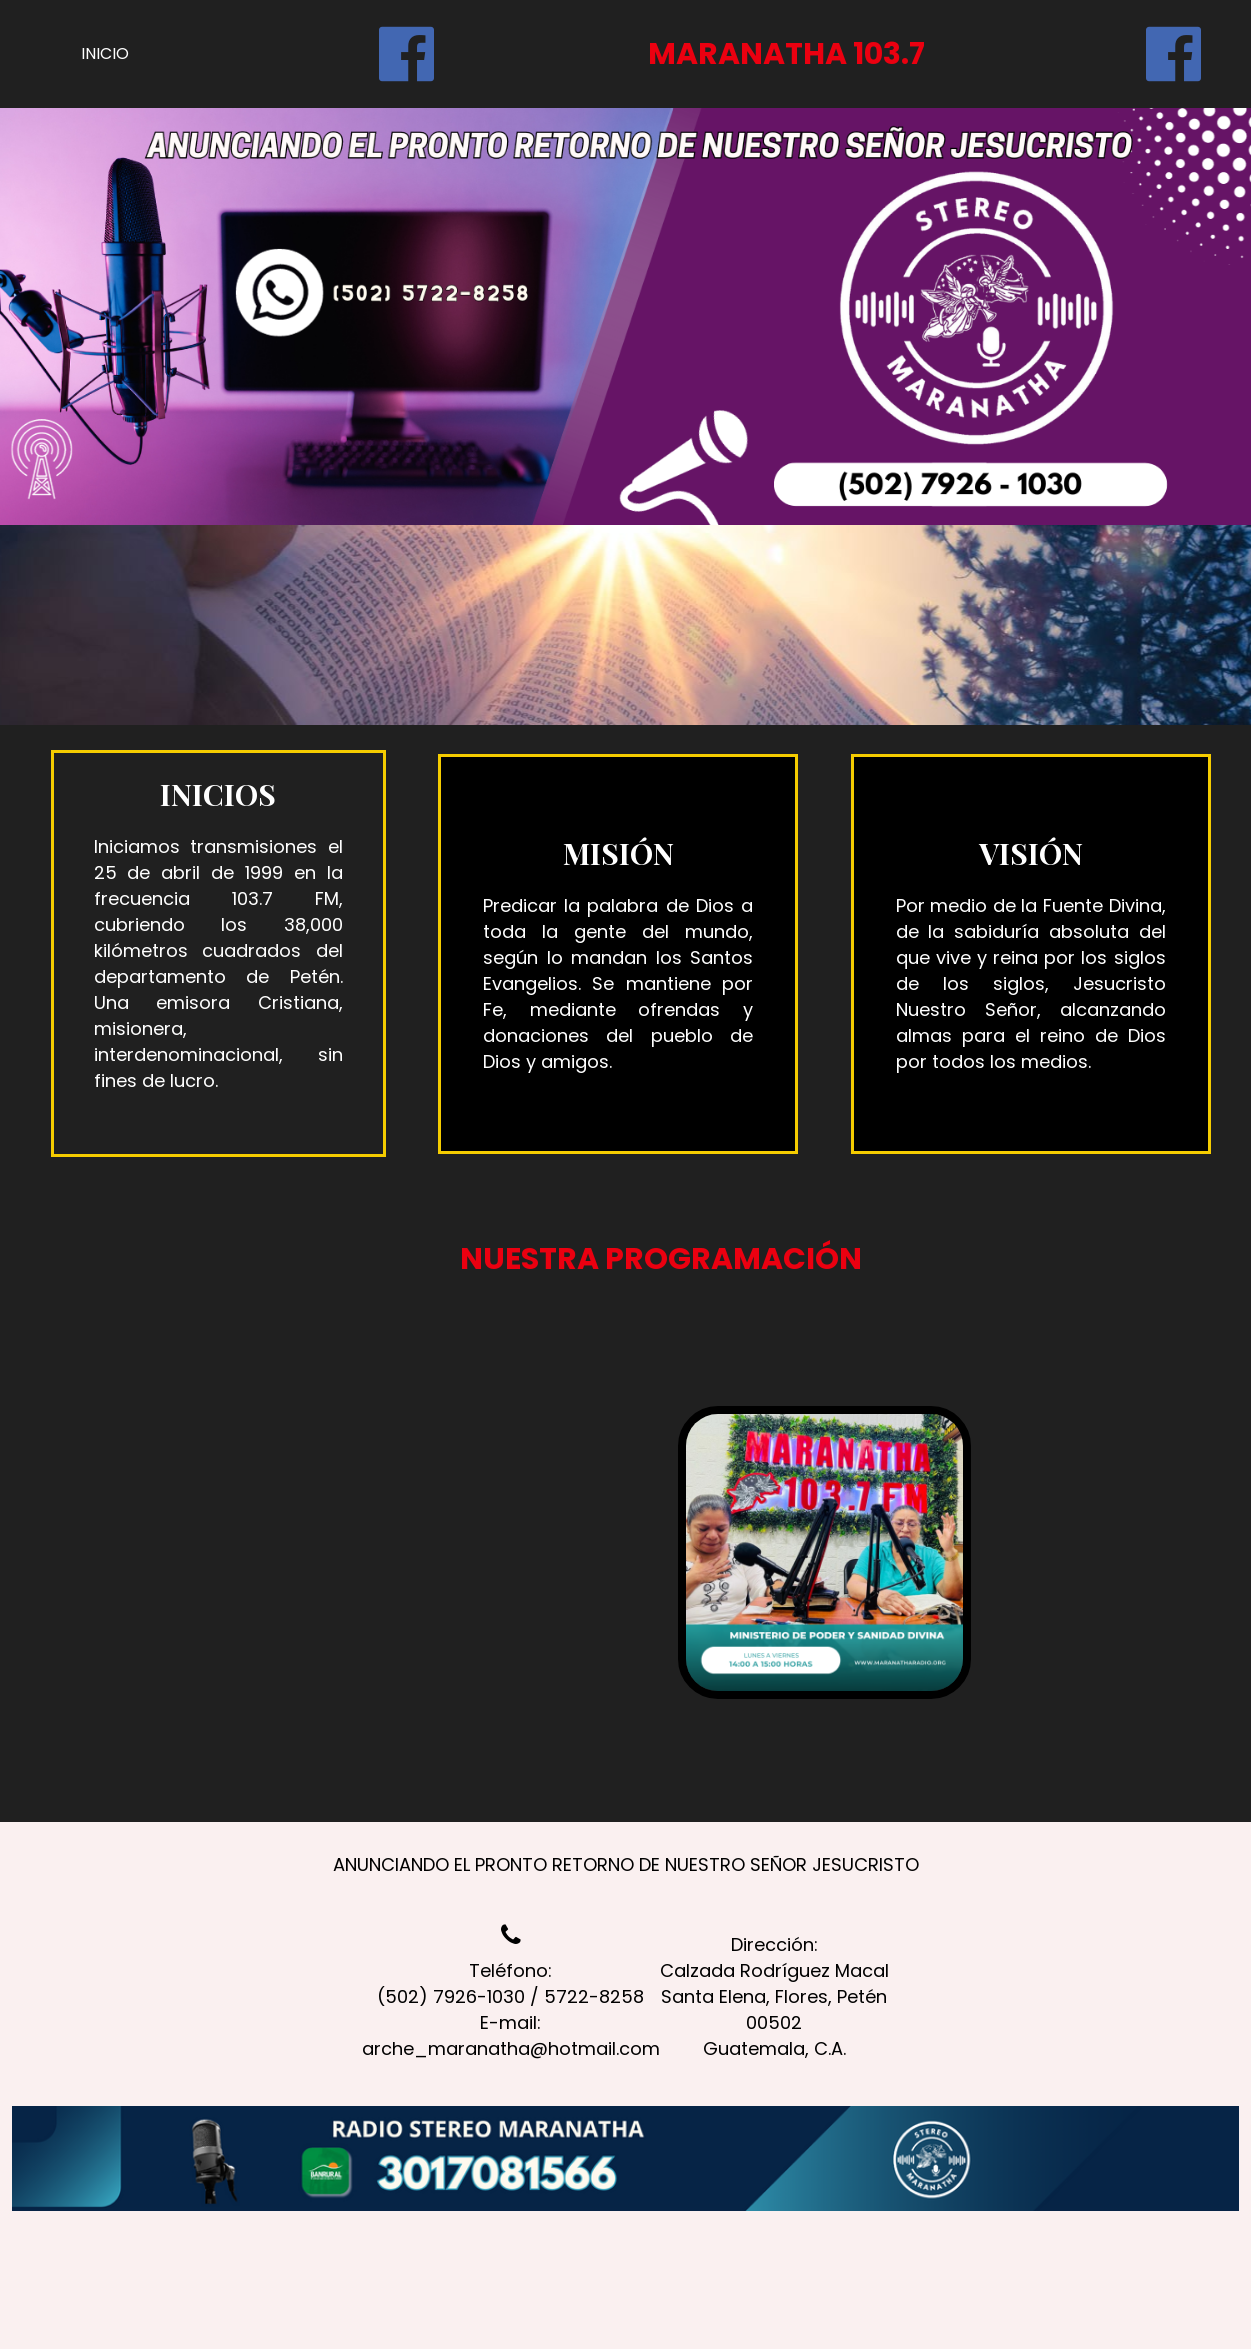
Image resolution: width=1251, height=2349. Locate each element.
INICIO (105, 53)
